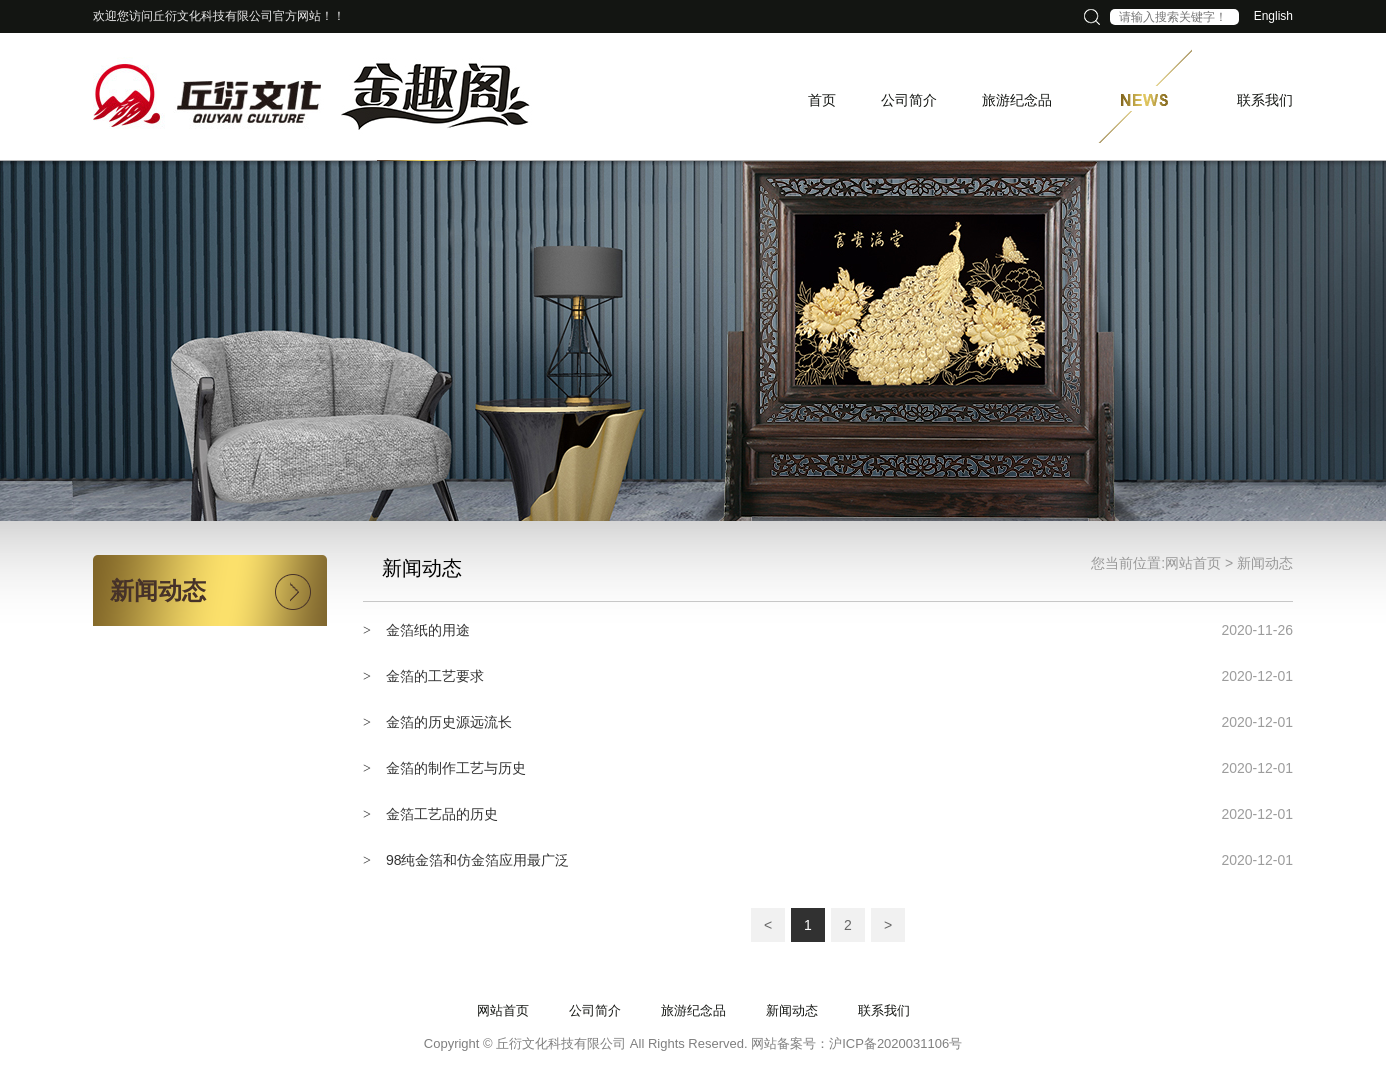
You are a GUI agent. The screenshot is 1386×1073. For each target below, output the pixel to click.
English (1273, 16)
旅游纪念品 (693, 1010)
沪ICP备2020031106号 (895, 1043)
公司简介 (595, 1010)
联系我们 (884, 1010)
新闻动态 (1265, 563)
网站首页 (1193, 563)
